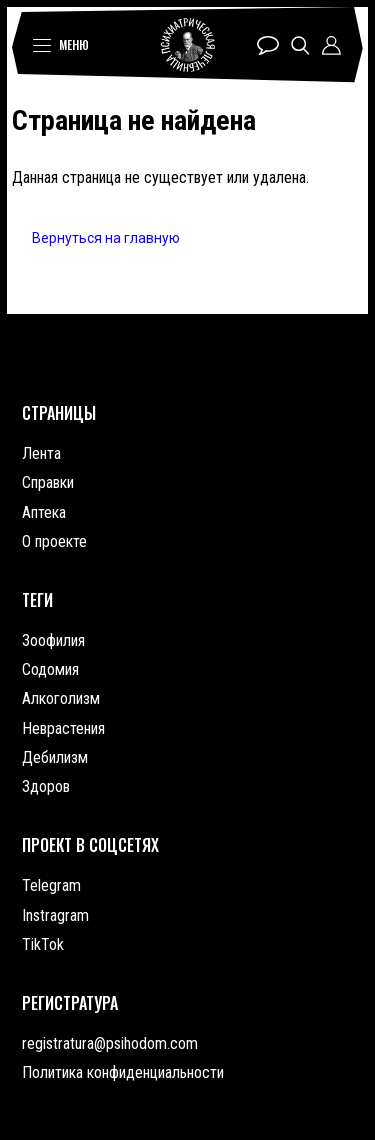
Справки (48, 482)
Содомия (50, 669)
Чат (268, 45)
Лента (41, 453)
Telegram (51, 885)
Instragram (55, 915)
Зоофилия (53, 640)
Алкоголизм (61, 698)
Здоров (46, 786)
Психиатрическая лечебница (188, 45)
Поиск (300, 45)
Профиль (331, 45)
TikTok (43, 944)
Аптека (44, 512)
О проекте (54, 541)
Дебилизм (55, 757)
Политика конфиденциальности (123, 1072)
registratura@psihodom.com (110, 1043)
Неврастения (63, 728)
